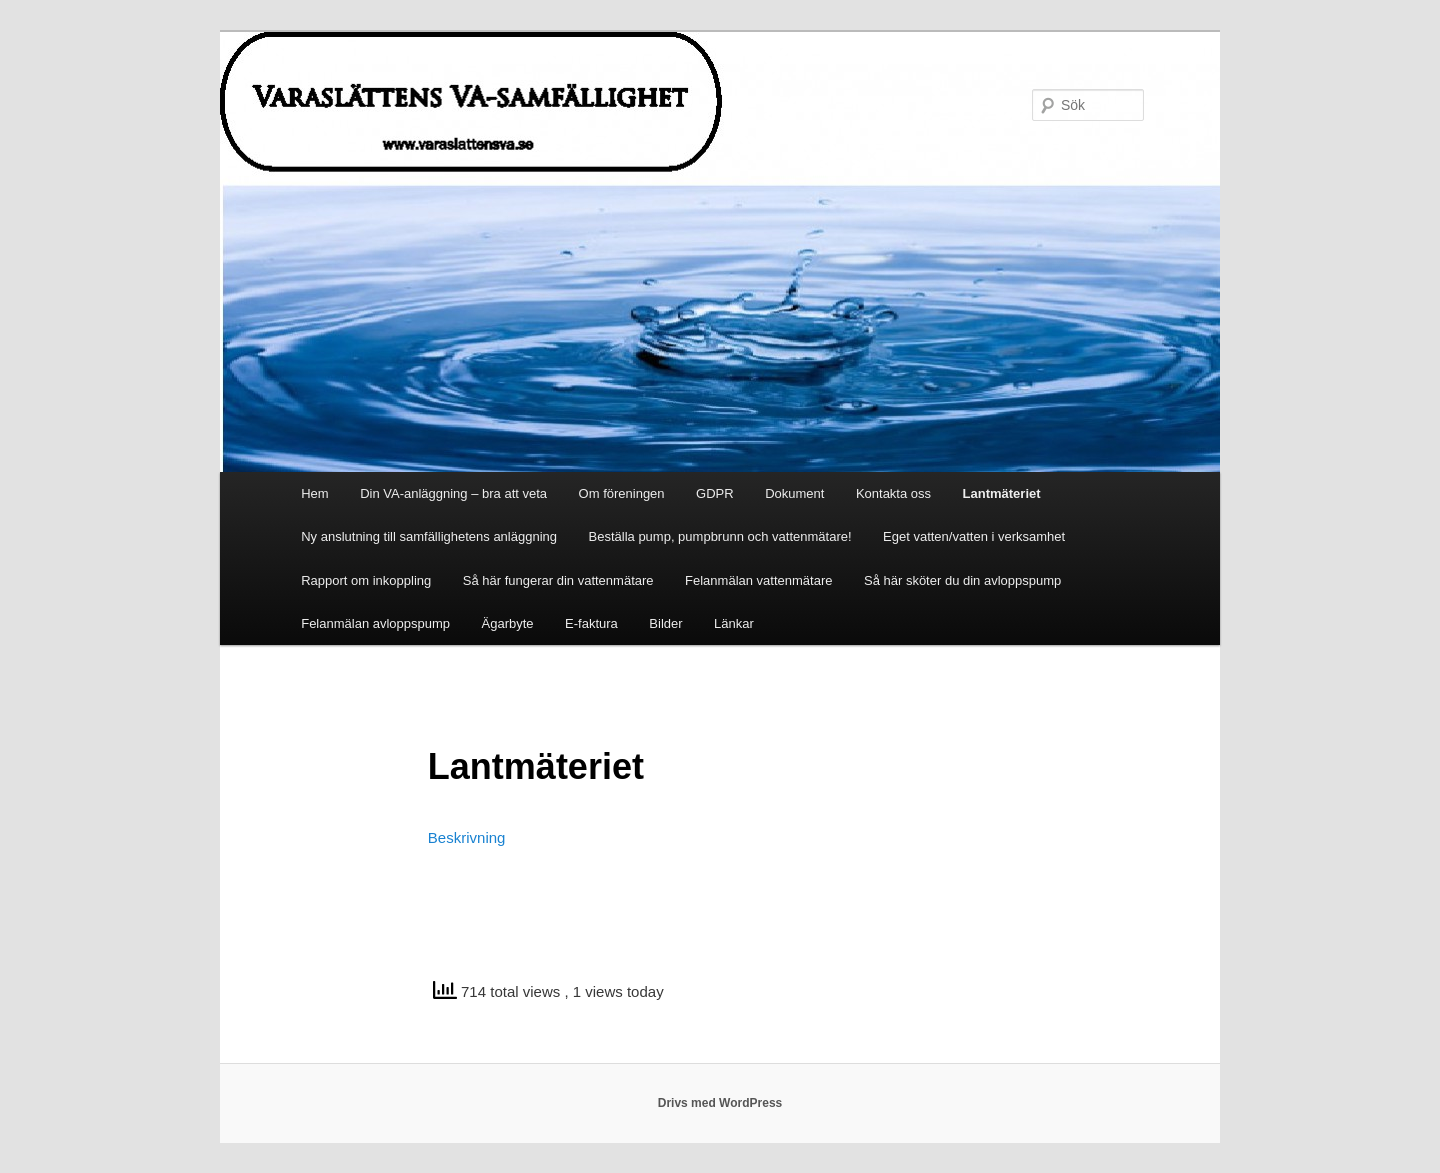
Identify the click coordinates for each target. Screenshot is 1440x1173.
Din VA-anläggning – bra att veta (453, 493)
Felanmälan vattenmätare (758, 580)
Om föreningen (622, 493)
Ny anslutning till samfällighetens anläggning (429, 536)
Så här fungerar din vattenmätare (558, 580)
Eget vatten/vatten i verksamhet (974, 536)
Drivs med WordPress (720, 1103)
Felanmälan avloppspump (375, 623)
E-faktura (591, 623)
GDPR (715, 493)
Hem (314, 493)
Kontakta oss (893, 493)
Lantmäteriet (1002, 493)
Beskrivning (467, 837)
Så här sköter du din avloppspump (962, 580)
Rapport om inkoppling (366, 580)
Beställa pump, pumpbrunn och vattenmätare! (720, 536)
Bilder (665, 623)
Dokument (794, 493)
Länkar (734, 623)
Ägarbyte (508, 623)
